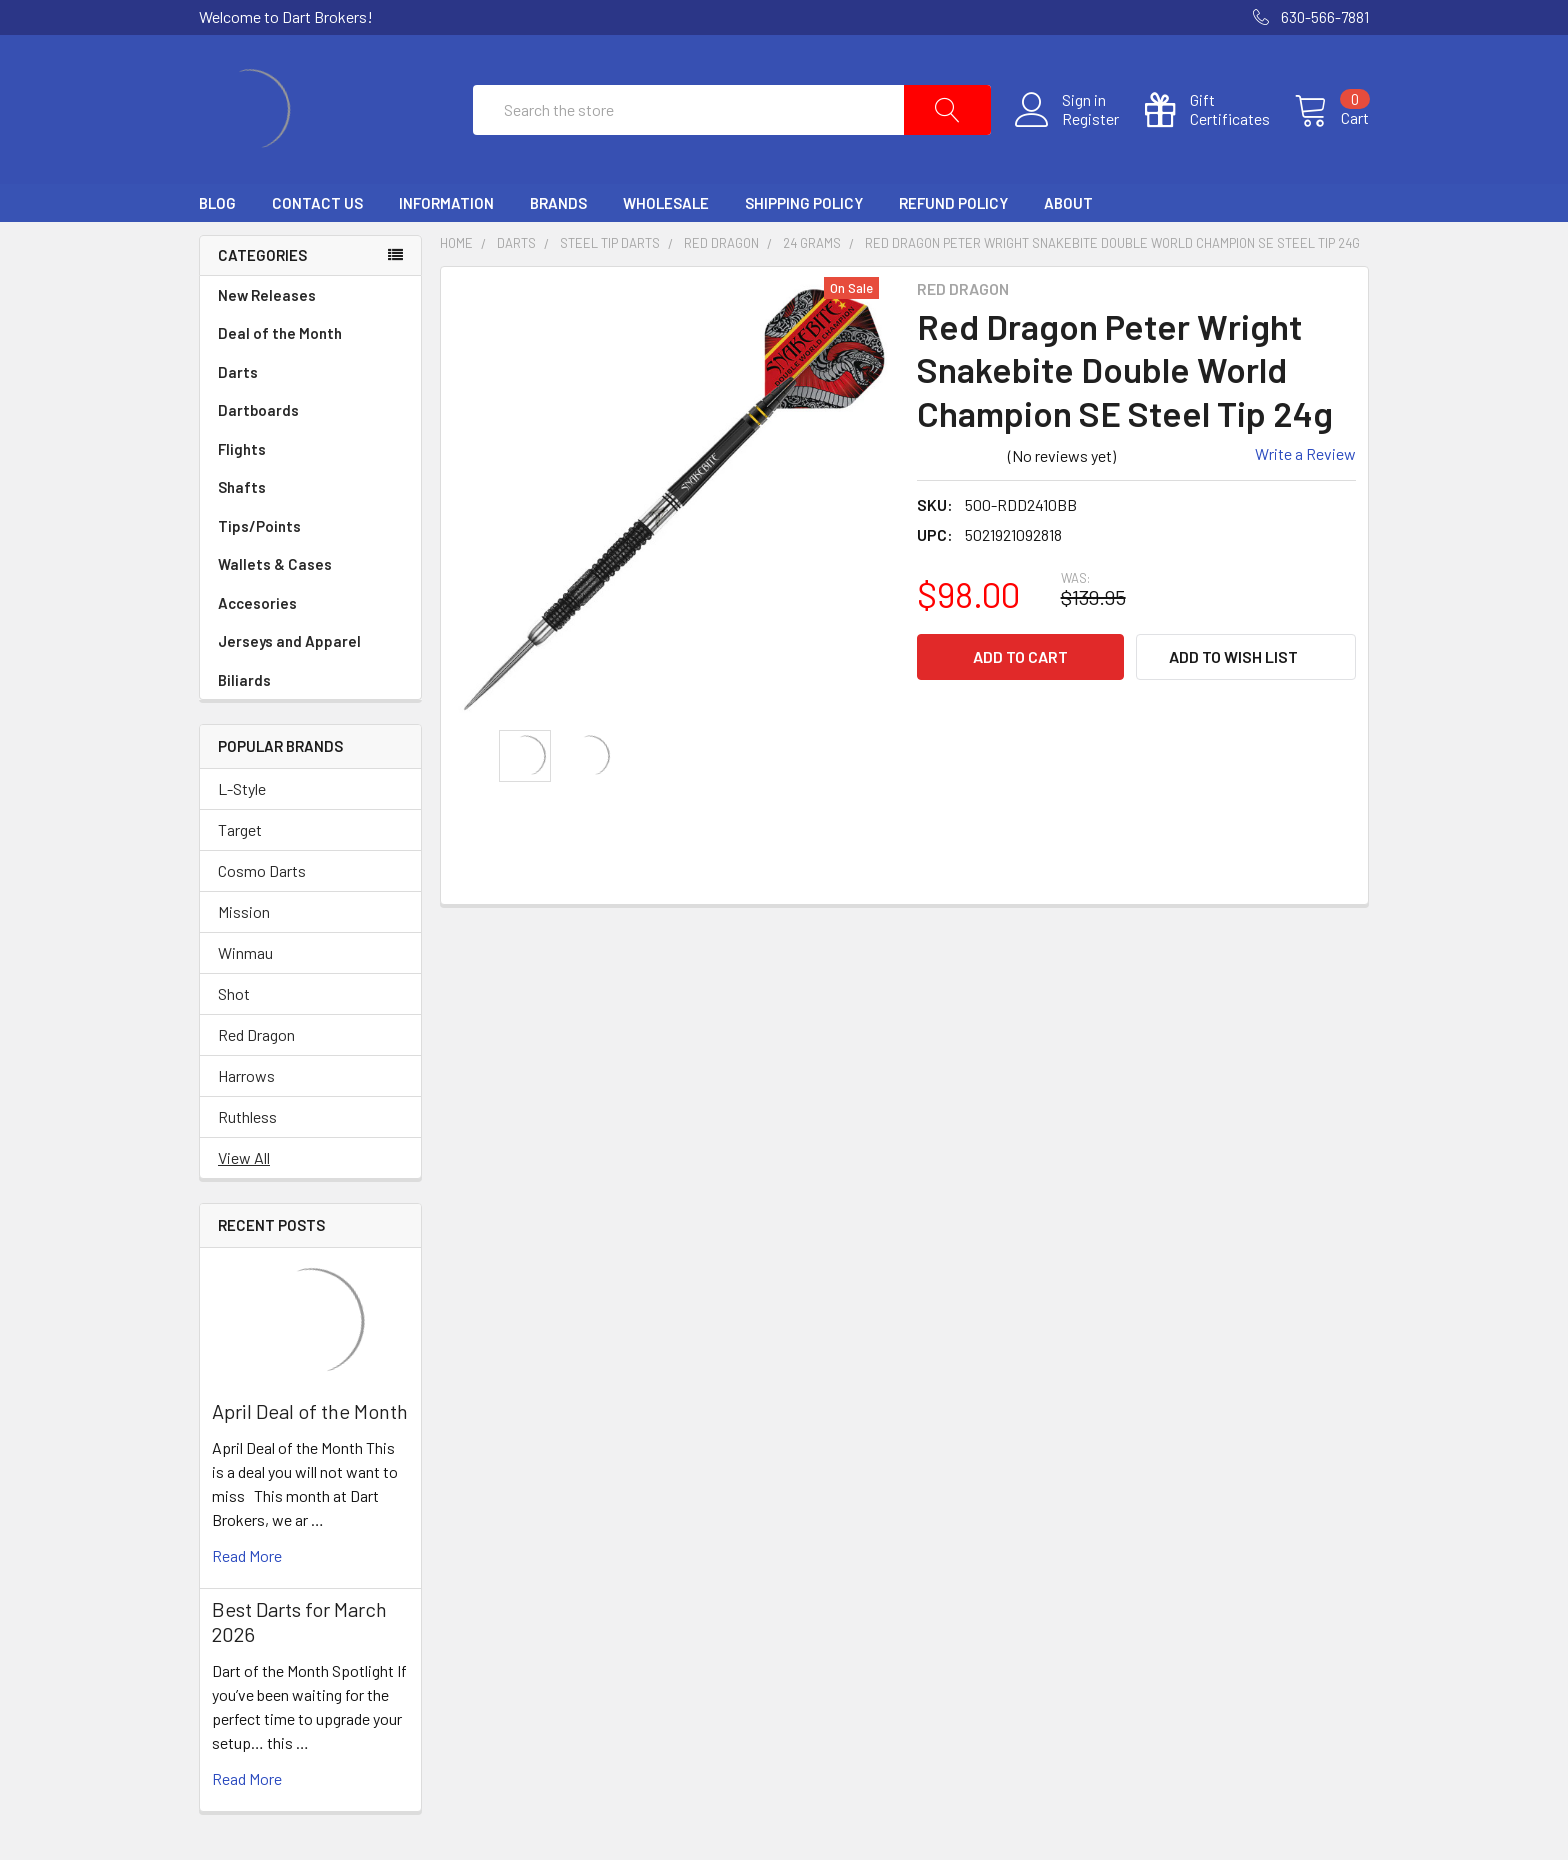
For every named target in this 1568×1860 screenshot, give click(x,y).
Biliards (310, 680)
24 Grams (812, 243)
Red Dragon (256, 1034)
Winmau (245, 952)
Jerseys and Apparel (310, 641)
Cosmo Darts (262, 870)
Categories (262, 255)
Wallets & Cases (310, 564)
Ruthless (247, 1116)
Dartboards (310, 410)
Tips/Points (310, 526)
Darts (310, 372)
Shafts (310, 487)
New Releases (267, 295)
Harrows (246, 1075)
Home (456, 243)
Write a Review (1305, 453)
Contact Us (317, 203)
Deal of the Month (280, 333)
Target (240, 829)
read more (247, 1555)
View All (244, 1157)
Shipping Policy (804, 203)
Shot (234, 993)
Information (446, 203)
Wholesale (666, 203)
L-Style (242, 788)
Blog (217, 203)
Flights (310, 449)
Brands (558, 203)
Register (1090, 119)
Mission (244, 911)
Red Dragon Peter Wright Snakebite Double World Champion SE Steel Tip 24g (1112, 243)
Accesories (310, 603)
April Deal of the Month (310, 1411)
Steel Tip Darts (610, 243)
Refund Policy (953, 203)
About (1068, 203)
